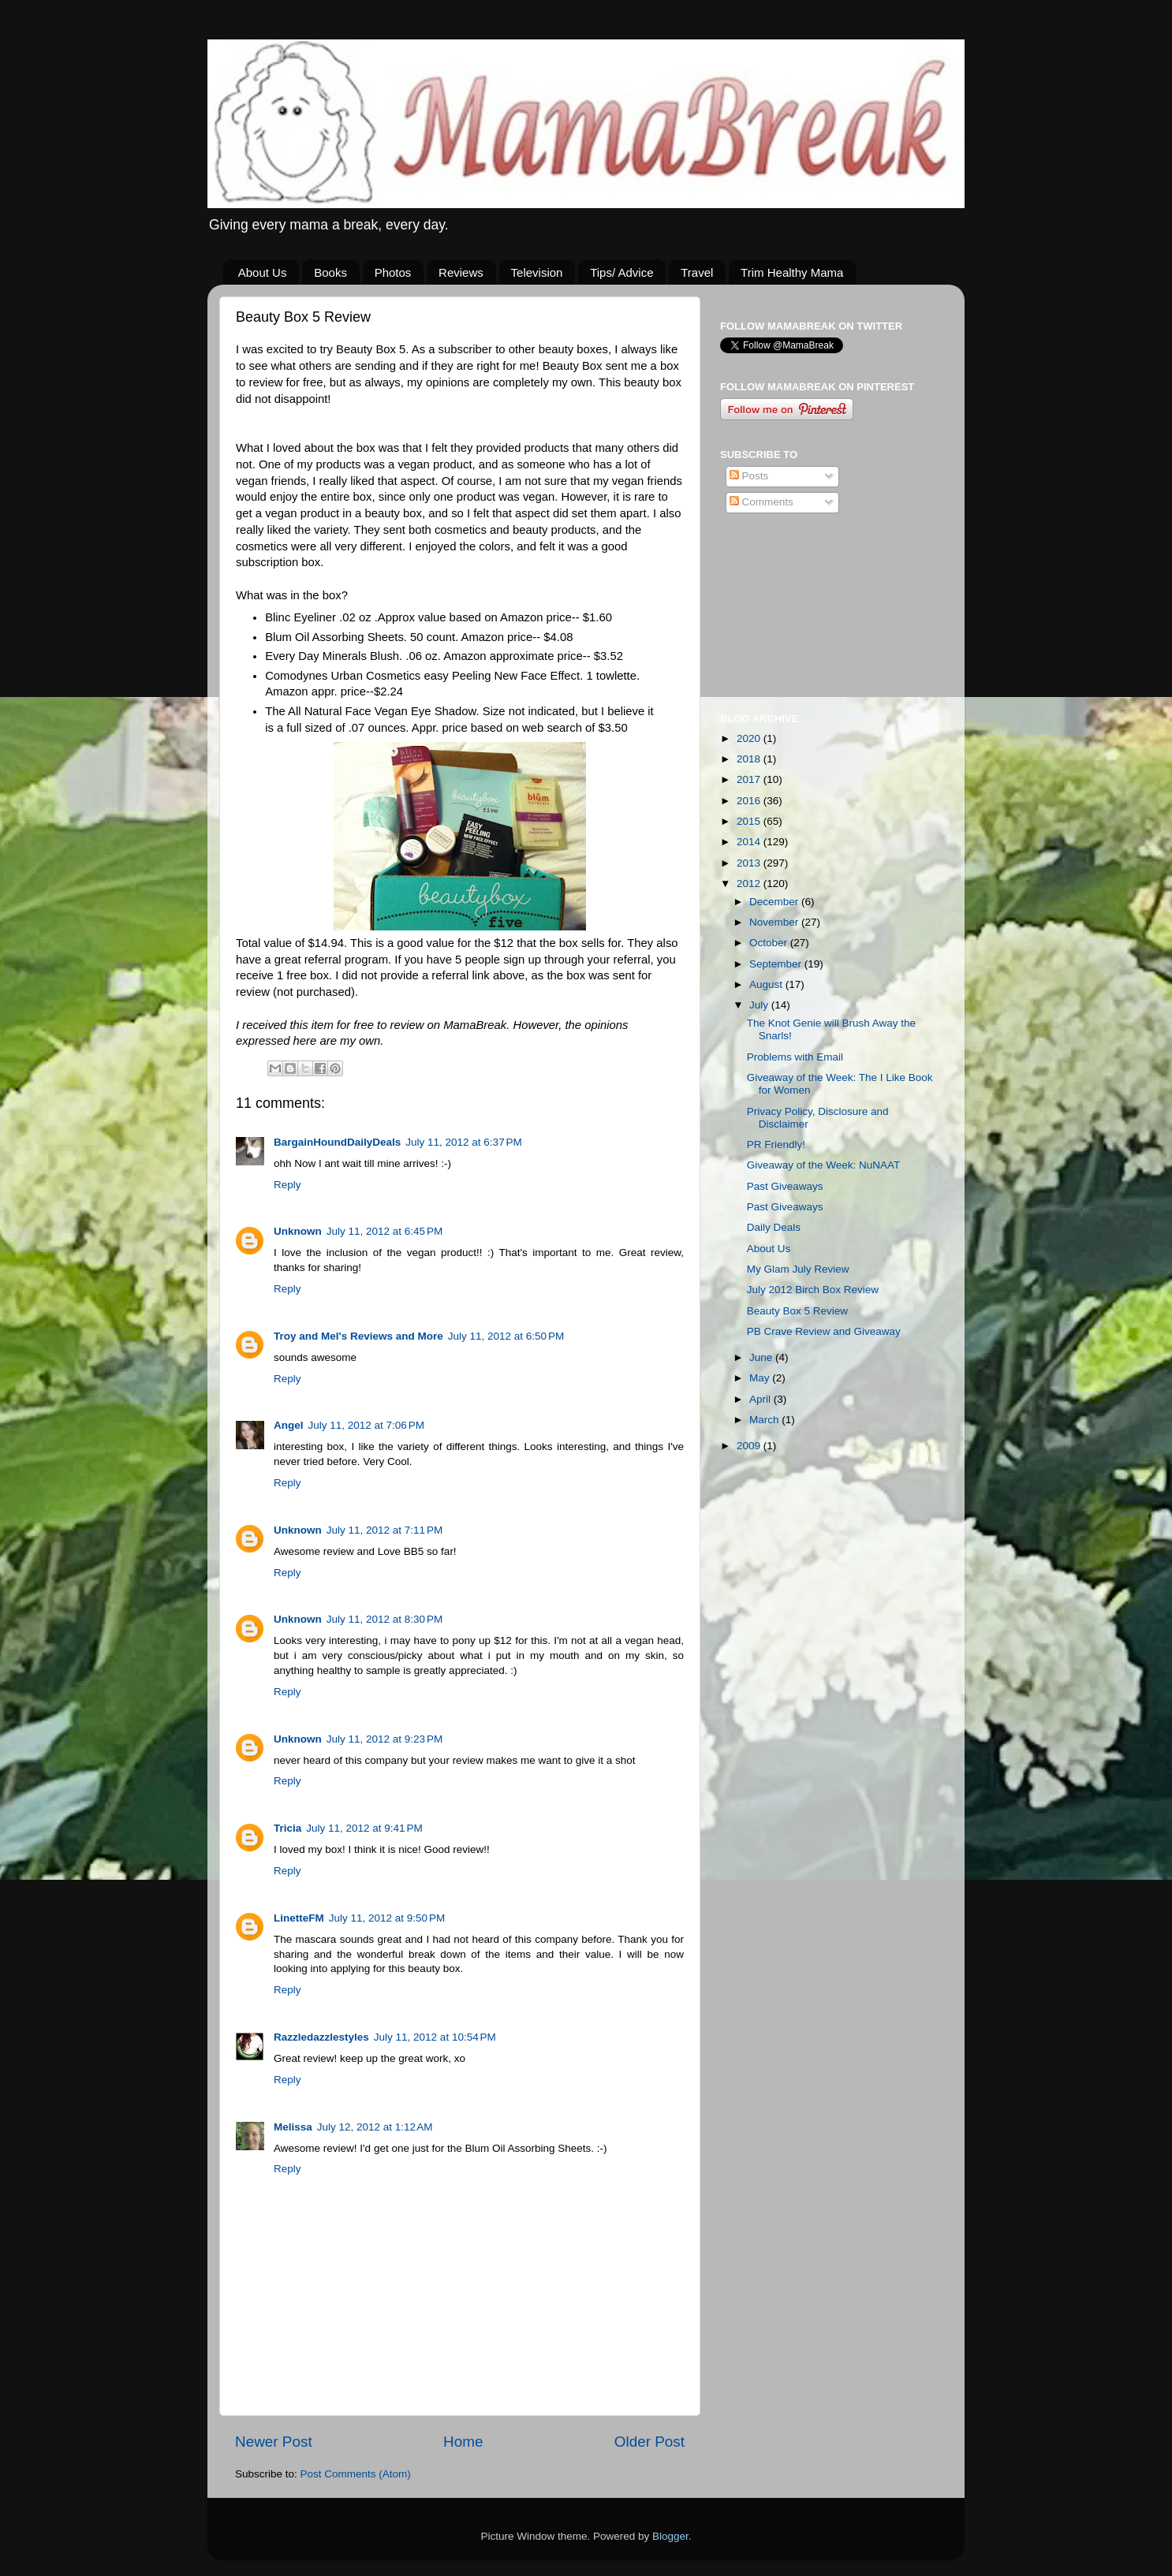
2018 (750, 759)
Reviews (461, 272)
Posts (749, 476)
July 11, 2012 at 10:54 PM (435, 2037)
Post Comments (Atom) (355, 2474)
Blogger (670, 2536)
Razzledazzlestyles (321, 2037)
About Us (262, 272)
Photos (393, 272)
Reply (287, 1185)
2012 (750, 883)
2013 (750, 863)
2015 (750, 821)
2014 (750, 842)
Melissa (293, 2127)
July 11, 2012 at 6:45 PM (384, 1231)
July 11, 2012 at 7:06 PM (366, 1425)
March (765, 1420)
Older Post (649, 2441)
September (776, 964)
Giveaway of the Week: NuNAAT (824, 1165)
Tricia (287, 1828)
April (761, 1399)
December (775, 902)
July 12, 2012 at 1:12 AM (375, 2127)
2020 (750, 738)
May (760, 1378)
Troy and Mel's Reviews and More (358, 1336)
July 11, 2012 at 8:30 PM (384, 1619)
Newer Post (273, 2441)
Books (330, 272)
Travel (697, 272)
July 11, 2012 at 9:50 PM (387, 1918)
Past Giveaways (785, 1186)
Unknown (298, 1231)
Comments (761, 502)
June (762, 1357)
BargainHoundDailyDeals (337, 1142)
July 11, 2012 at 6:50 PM (506, 1336)
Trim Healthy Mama (792, 272)
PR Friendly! (776, 1144)
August (767, 984)
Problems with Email (795, 1057)
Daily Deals (774, 1227)
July (760, 1005)
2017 (750, 779)
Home (463, 2441)
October (769, 943)
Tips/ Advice (621, 272)
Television (537, 272)
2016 (750, 801)
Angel (289, 1425)
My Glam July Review (798, 1269)
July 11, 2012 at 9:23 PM (384, 1739)
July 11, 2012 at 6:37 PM (463, 1142)
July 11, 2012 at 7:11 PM (384, 1530)
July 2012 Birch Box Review (813, 1289)
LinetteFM (299, 1918)
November (775, 922)
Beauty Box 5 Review (797, 1311)
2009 (750, 1446)
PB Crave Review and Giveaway (824, 1331)
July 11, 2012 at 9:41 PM (364, 1828)
